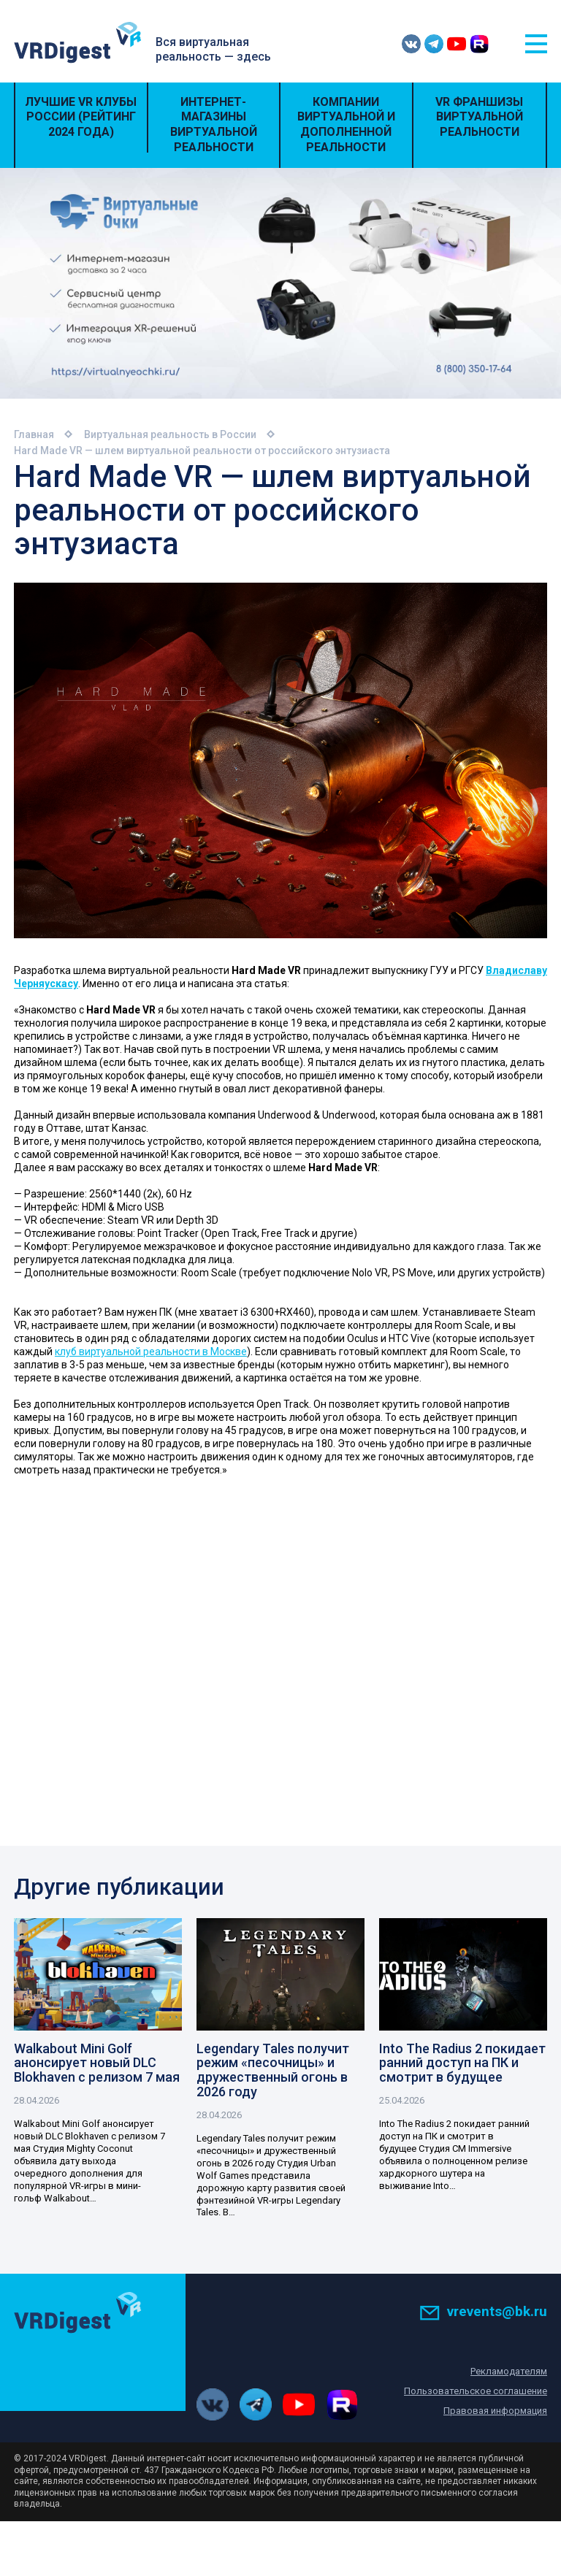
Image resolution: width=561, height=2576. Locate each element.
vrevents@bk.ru (483, 2312)
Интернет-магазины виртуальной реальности (213, 124)
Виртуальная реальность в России (170, 434)
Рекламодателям (508, 2371)
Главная (34, 434)
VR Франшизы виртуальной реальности (479, 117)
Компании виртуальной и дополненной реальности (346, 124)
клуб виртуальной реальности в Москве (151, 1351)
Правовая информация (495, 2411)
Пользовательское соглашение (475, 2391)
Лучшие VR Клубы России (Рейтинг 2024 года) (81, 117)
